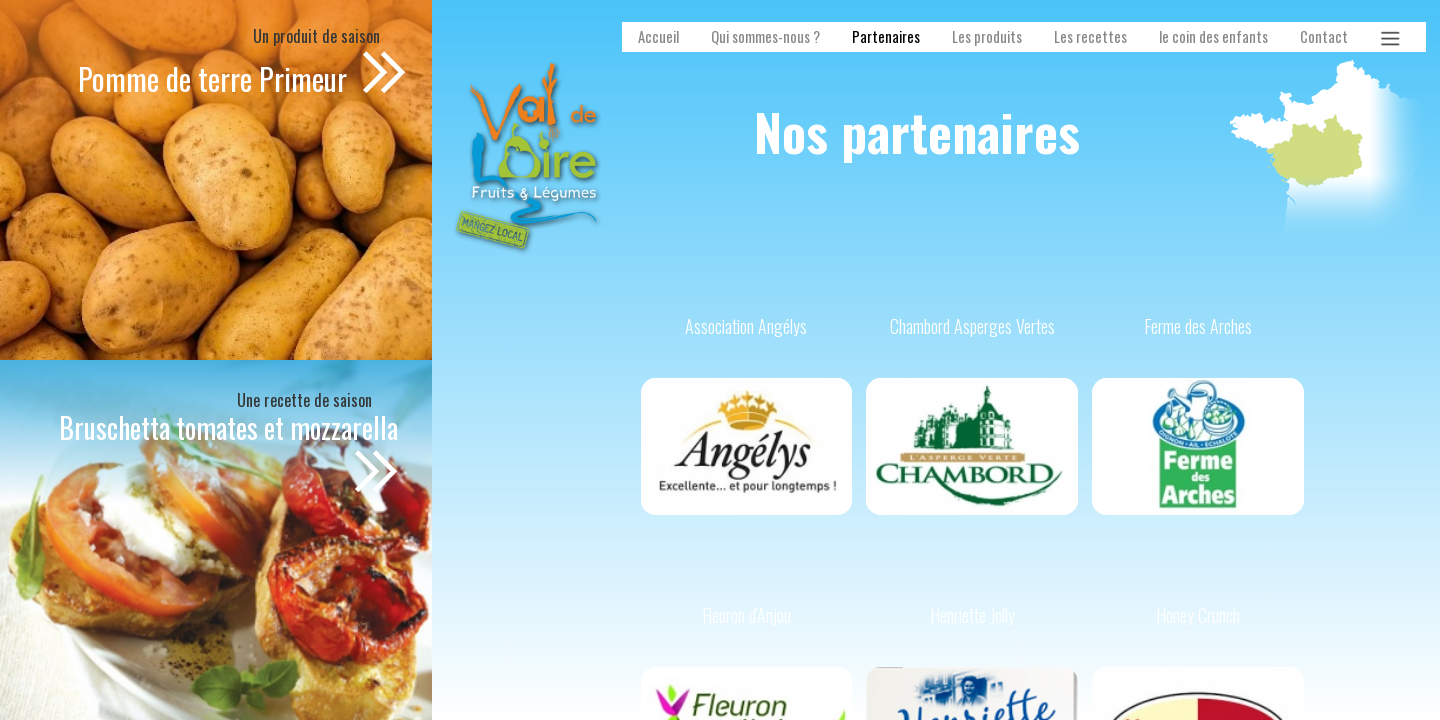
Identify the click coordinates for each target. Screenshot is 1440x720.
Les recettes (1090, 36)
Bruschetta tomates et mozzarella (228, 427)
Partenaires (886, 36)
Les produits (987, 36)
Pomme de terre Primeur (216, 78)
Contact (1324, 36)
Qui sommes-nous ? (765, 36)
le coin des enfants (1213, 36)
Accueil (658, 36)
